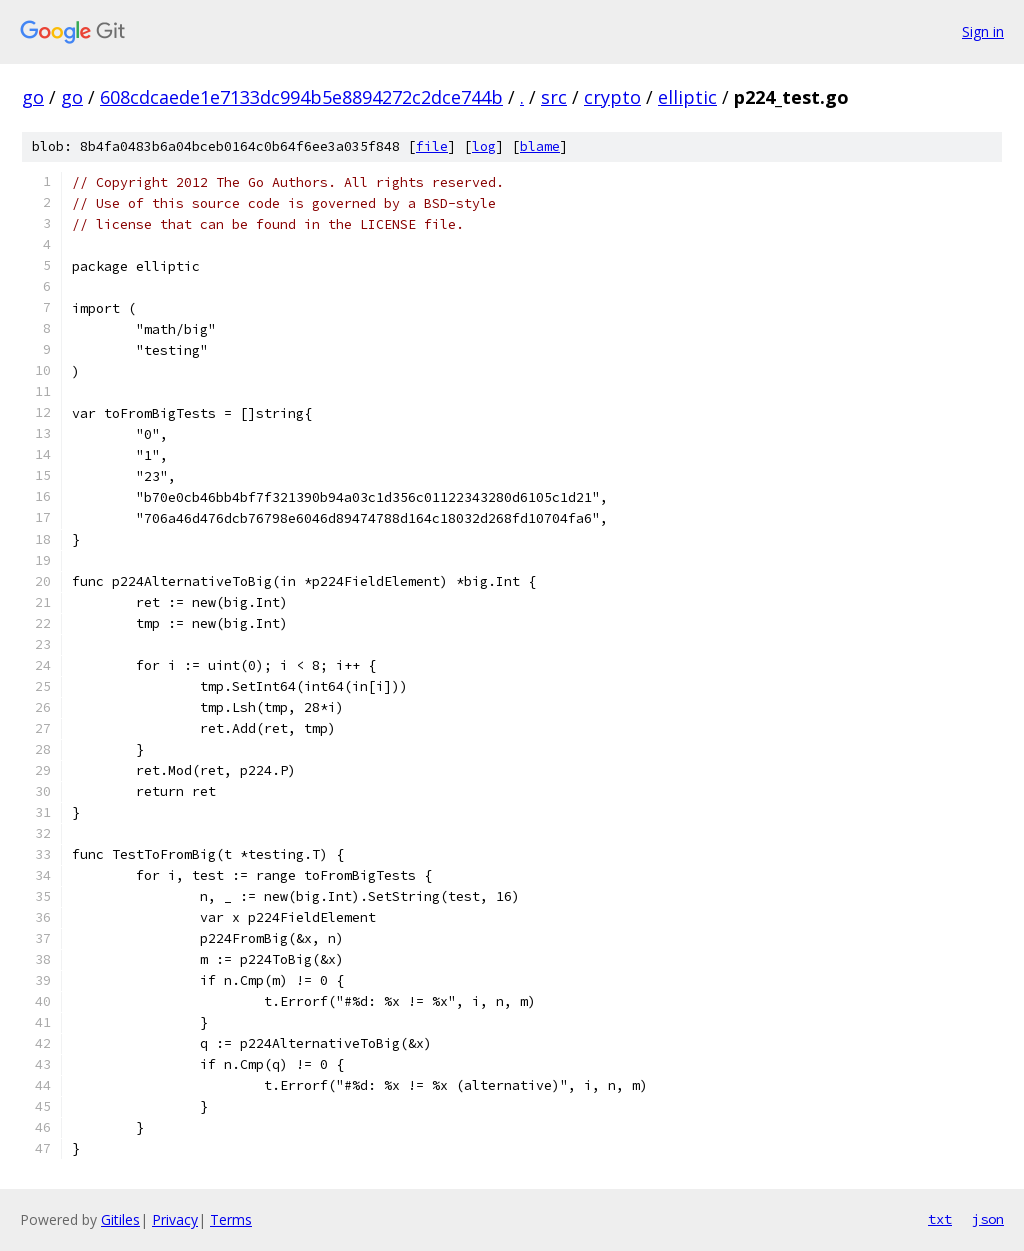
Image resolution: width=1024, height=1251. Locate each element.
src (554, 97)
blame (540, 146)
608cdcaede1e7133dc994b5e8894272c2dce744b (301, 97)
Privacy (175, 1219)
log (484, 146)
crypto (612, 97)
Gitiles (120, 1219)
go (33, 97)
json (988, 1219)
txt (940, 1219)
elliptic (687, 97)
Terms (231, 1219)
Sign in (983, 31)
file (432, 146)
